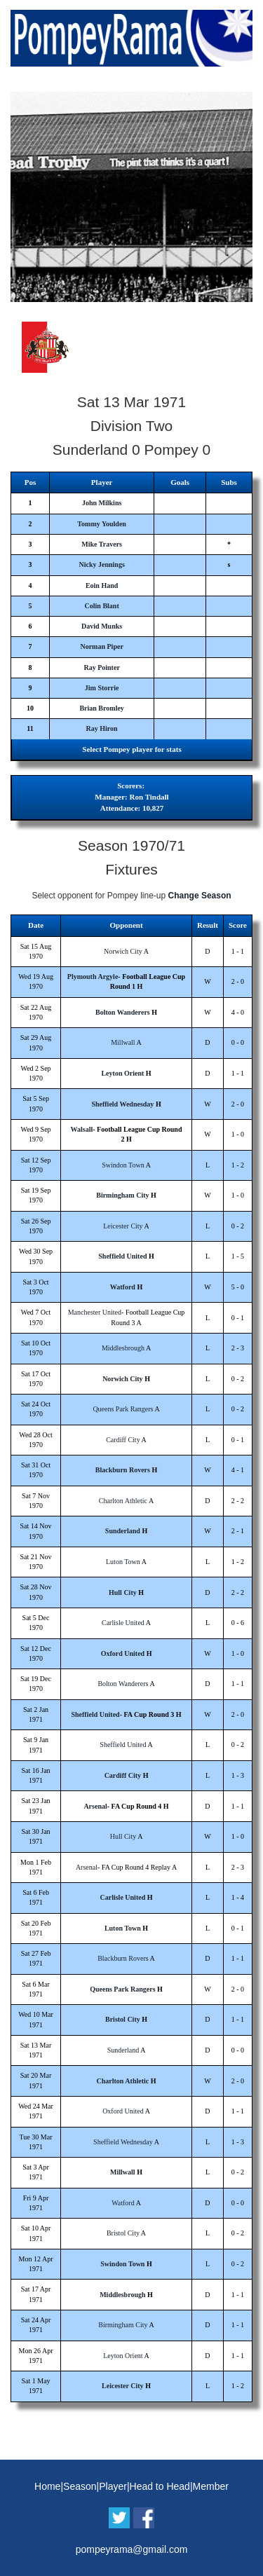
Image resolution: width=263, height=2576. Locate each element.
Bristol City (122, 2019)
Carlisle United (123, 1622)
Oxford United (123, 1653)
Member (211, 2486)
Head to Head (160, 2486)
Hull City (123, 1592)
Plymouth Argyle (93, 976)
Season (79, 2486)
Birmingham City (122, 1195)
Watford (122, 1287)
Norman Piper (101, 646)
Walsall (82, 1129)
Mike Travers (101, 544)
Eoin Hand (102, 585)
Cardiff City (123, 1440)
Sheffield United (122, 1256)
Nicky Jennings (101, 564)
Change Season (199, 895)
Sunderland (122, 1531)
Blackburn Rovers (122, 1470)
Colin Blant (102, 606)
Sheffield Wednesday (122, 1104)
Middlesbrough (123, 1348)
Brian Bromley (101, 708)
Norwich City (123, 951)
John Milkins (101, 503)
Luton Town (123, 1562)
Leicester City (122, 1226)
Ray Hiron (102, 728)
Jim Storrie (102, 688)
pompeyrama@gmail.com (132, 2549)
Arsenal (95, 1806)
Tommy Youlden (101, 524)
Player (113, 2486)
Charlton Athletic (123, 1501)
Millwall (123, 1042)
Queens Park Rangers (123, 1409)
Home (47, 2486)
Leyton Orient (122, 1073)
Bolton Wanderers (122, 1012)
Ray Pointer (101, 667)
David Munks (101, 626)
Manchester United (94, 1312)
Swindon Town (123, 1165)
